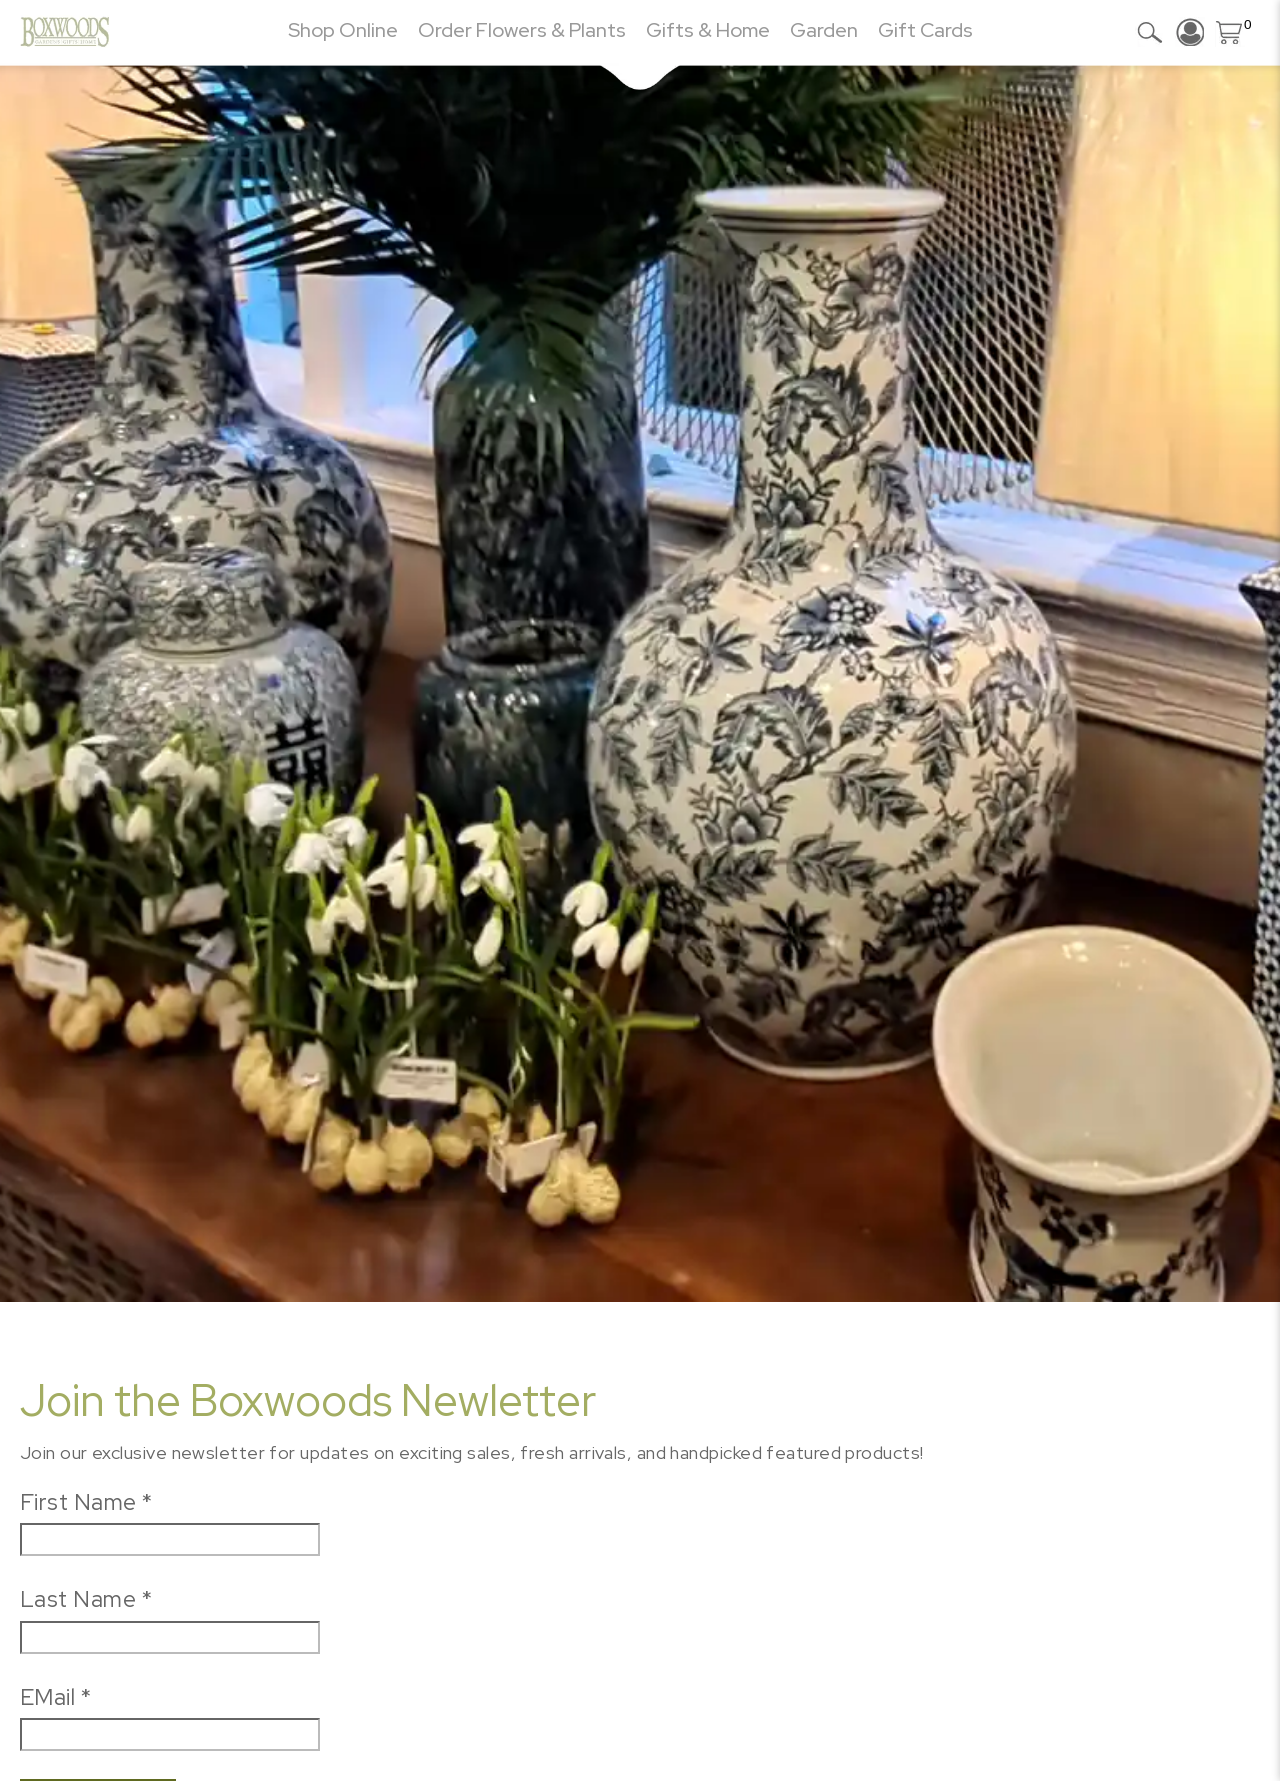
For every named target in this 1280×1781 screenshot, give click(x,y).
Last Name (86, 1599)
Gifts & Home (708, 30)
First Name (86, 1502)
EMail (55, 1697)
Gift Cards (925, 30)
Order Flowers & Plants (522, 30)
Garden (824, 30)
